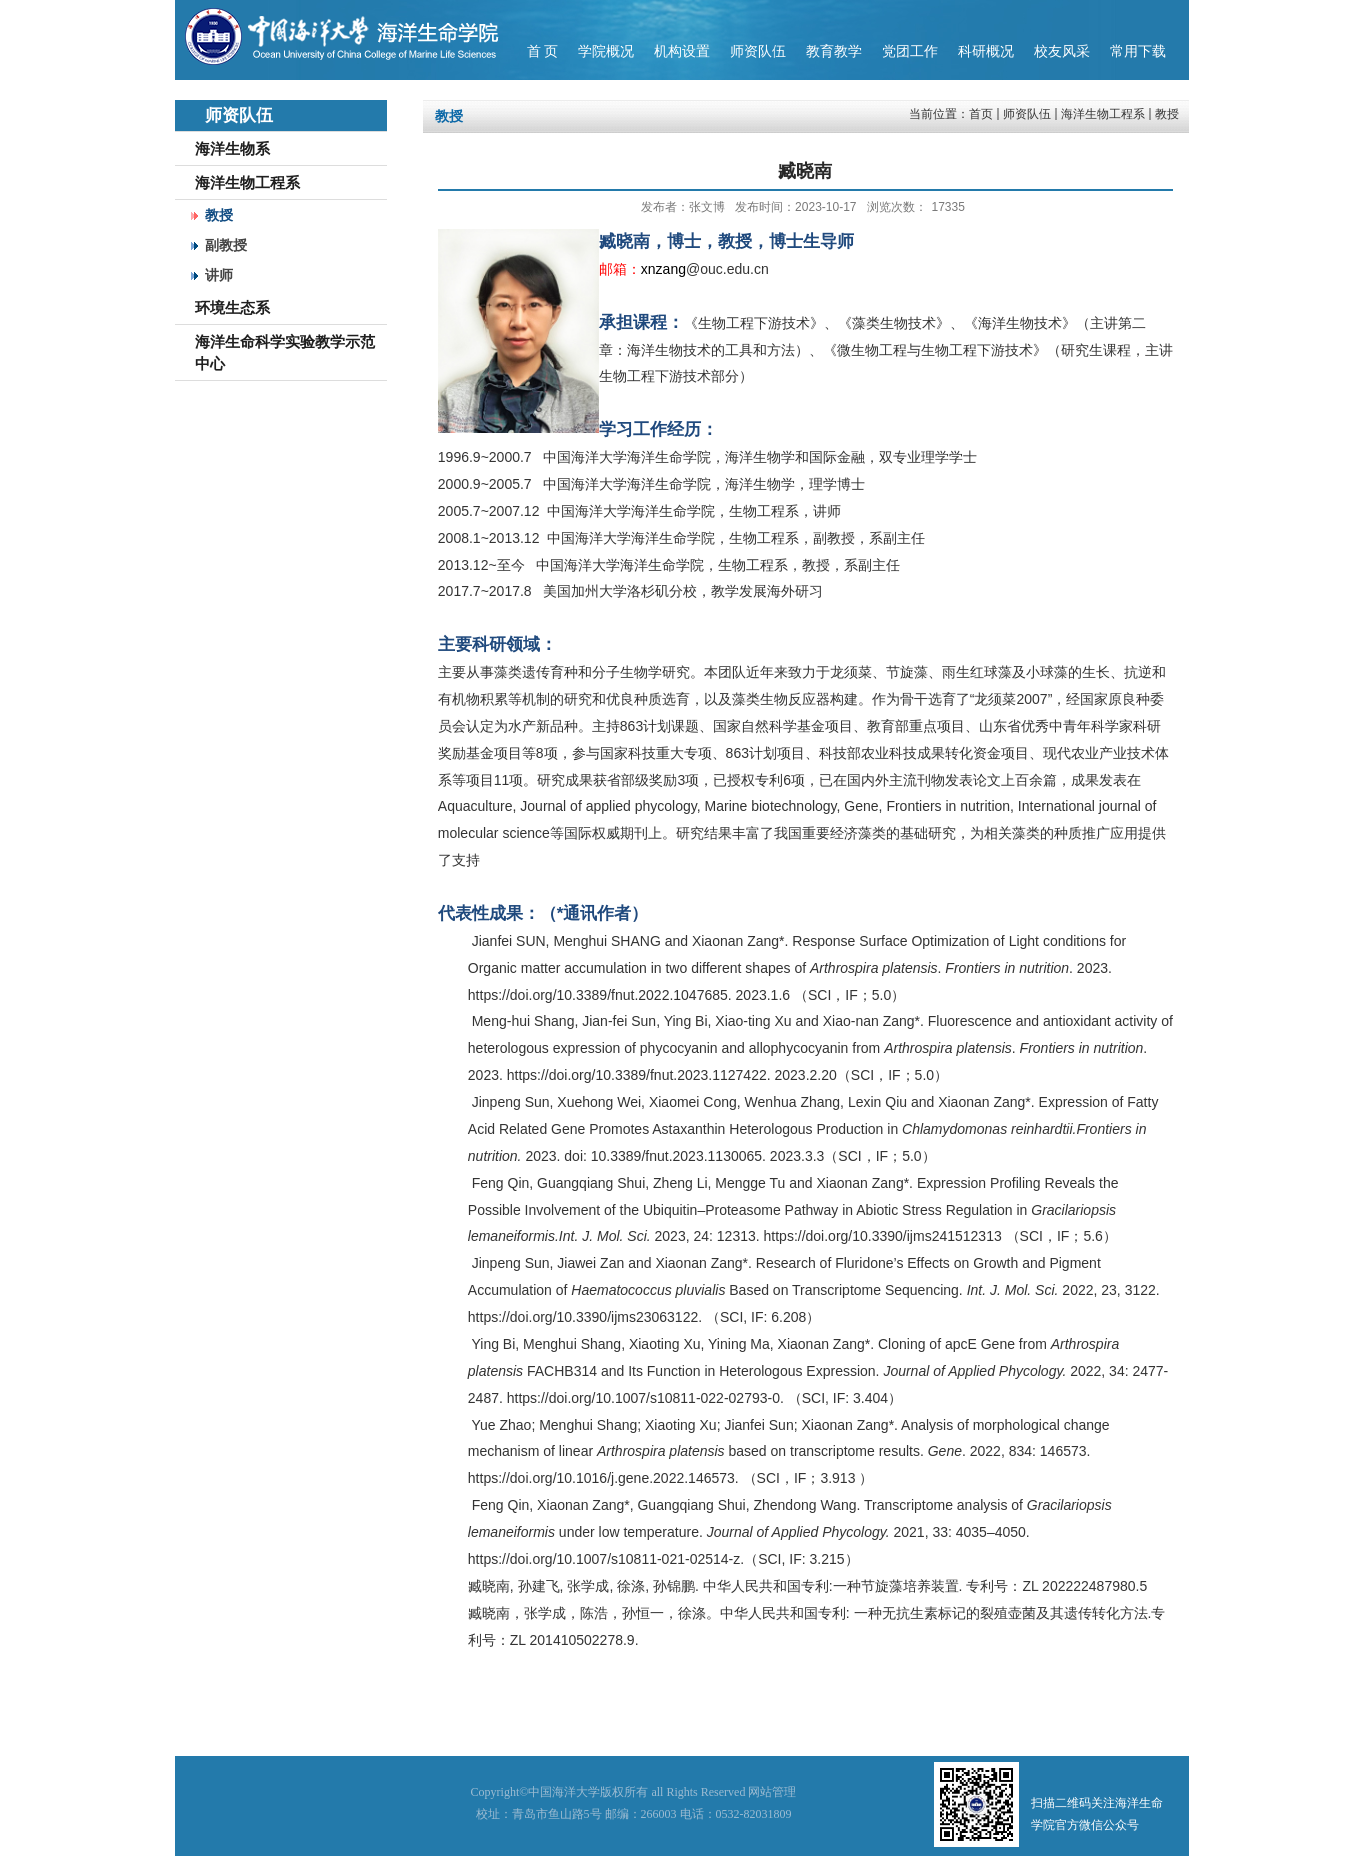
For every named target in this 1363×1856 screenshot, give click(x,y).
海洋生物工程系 (1103, 114)
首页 (981, 114)
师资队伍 (1027, 114)
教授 (1167, 114)
